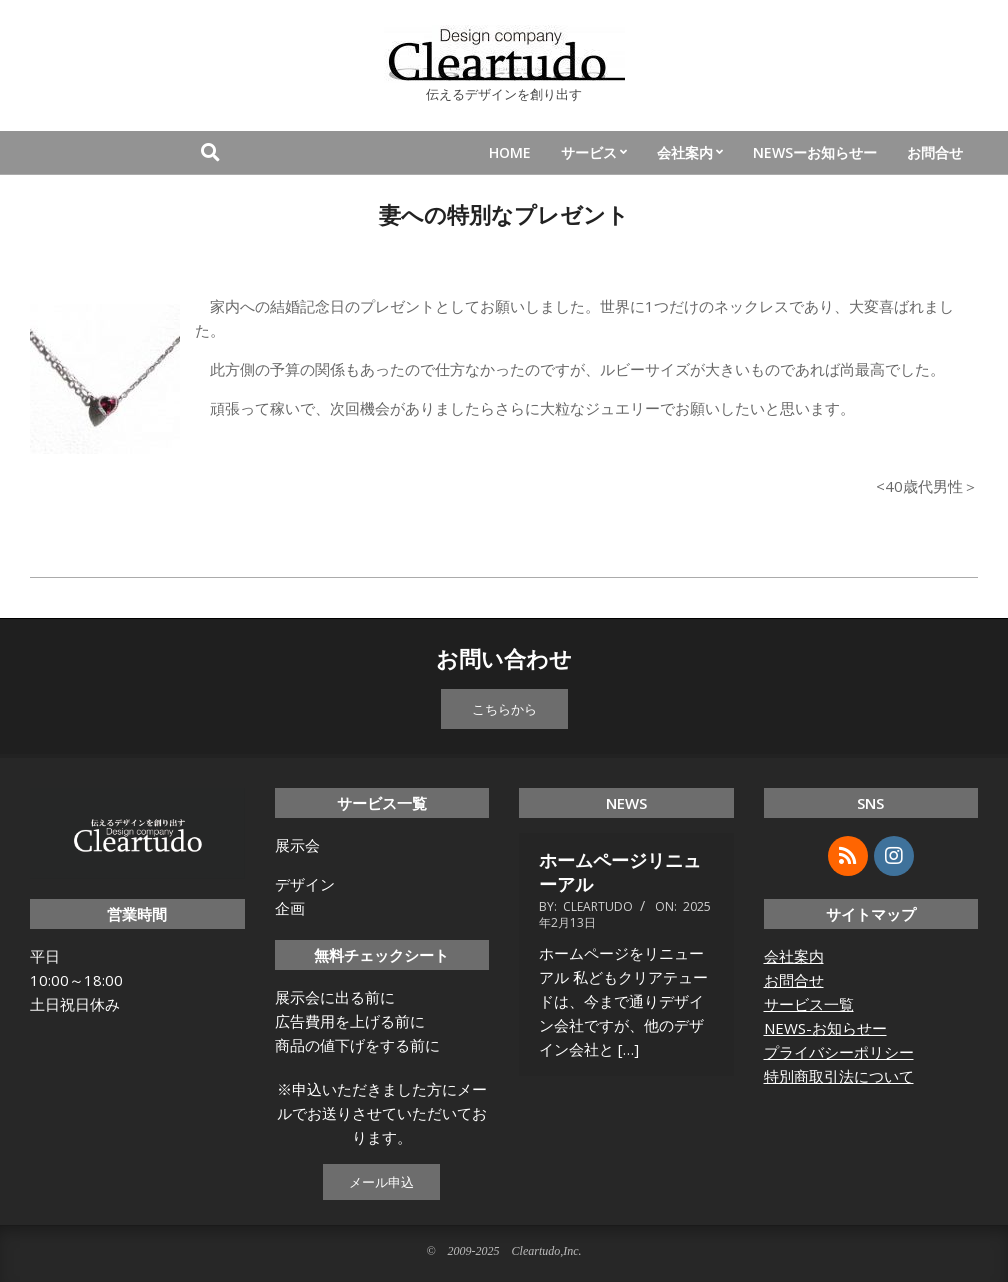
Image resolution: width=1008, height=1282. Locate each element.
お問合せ (794, 980)
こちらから (504, 709)
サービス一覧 (809, 1004)
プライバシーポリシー (839, 1052)
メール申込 (381, 1182)
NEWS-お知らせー (825, 1028)
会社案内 (794, 956)
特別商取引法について (839, 1076)
